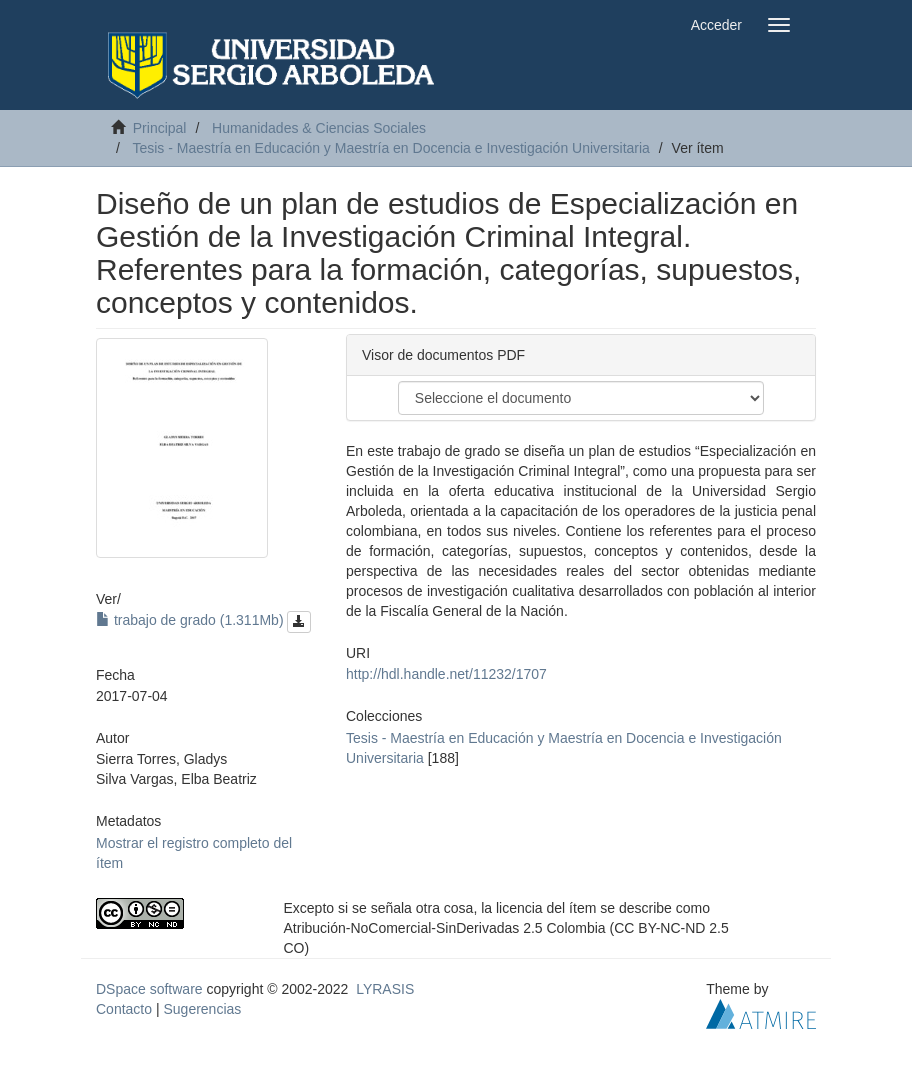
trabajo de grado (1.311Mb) (203, 620)
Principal (160, 128)
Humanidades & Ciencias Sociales (319, 128)
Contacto (124, 1009)
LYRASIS (385, 989)
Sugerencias (202, 1009)
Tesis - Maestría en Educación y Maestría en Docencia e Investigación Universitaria (390, 148)
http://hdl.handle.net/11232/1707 (446, 674)
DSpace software (149, 989)
